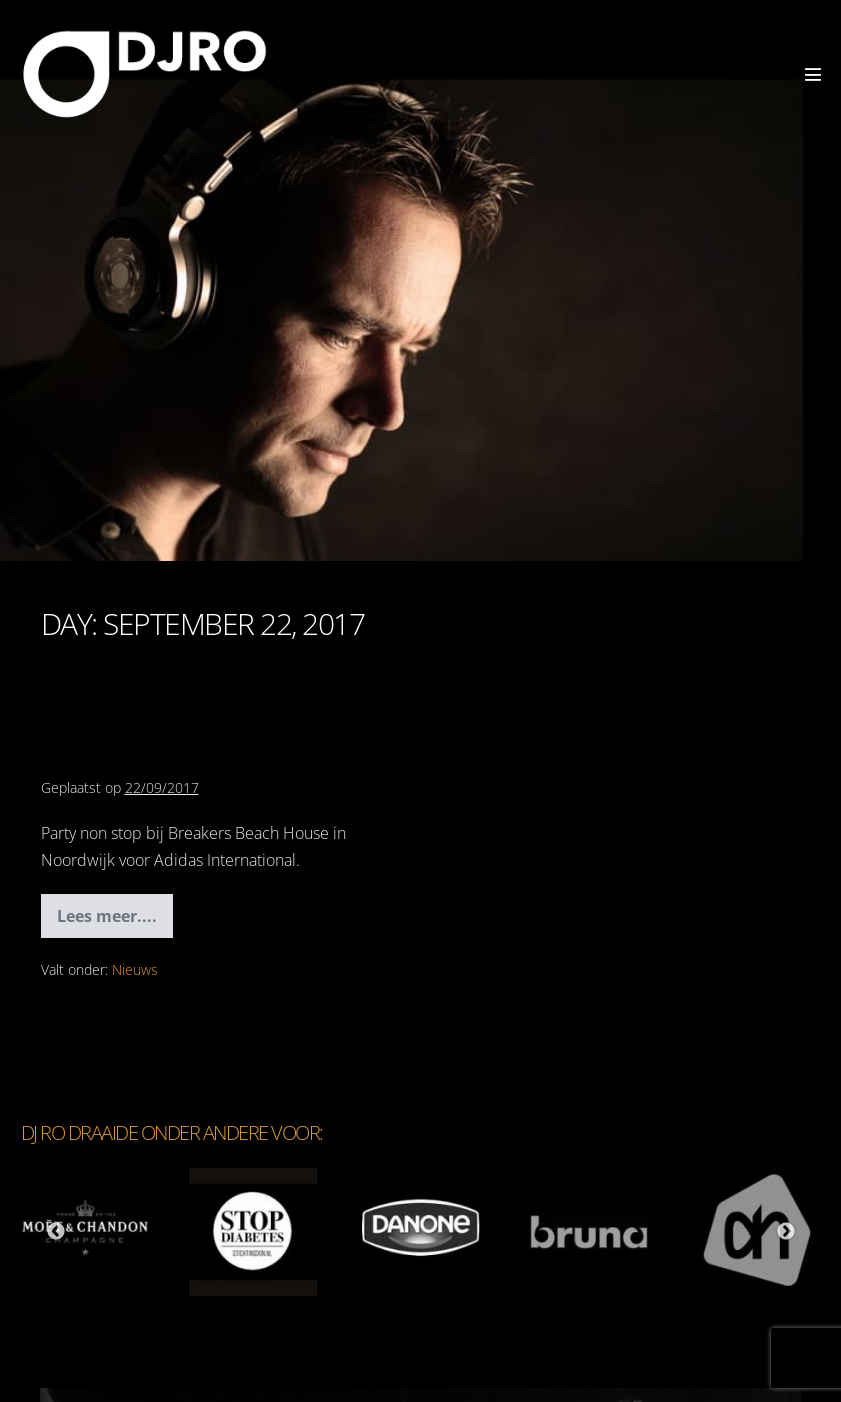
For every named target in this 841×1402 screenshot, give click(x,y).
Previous (56, 1232)
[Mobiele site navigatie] (813, 74)
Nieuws (135, 969)
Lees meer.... (115, 921)
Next (786, 1232)
